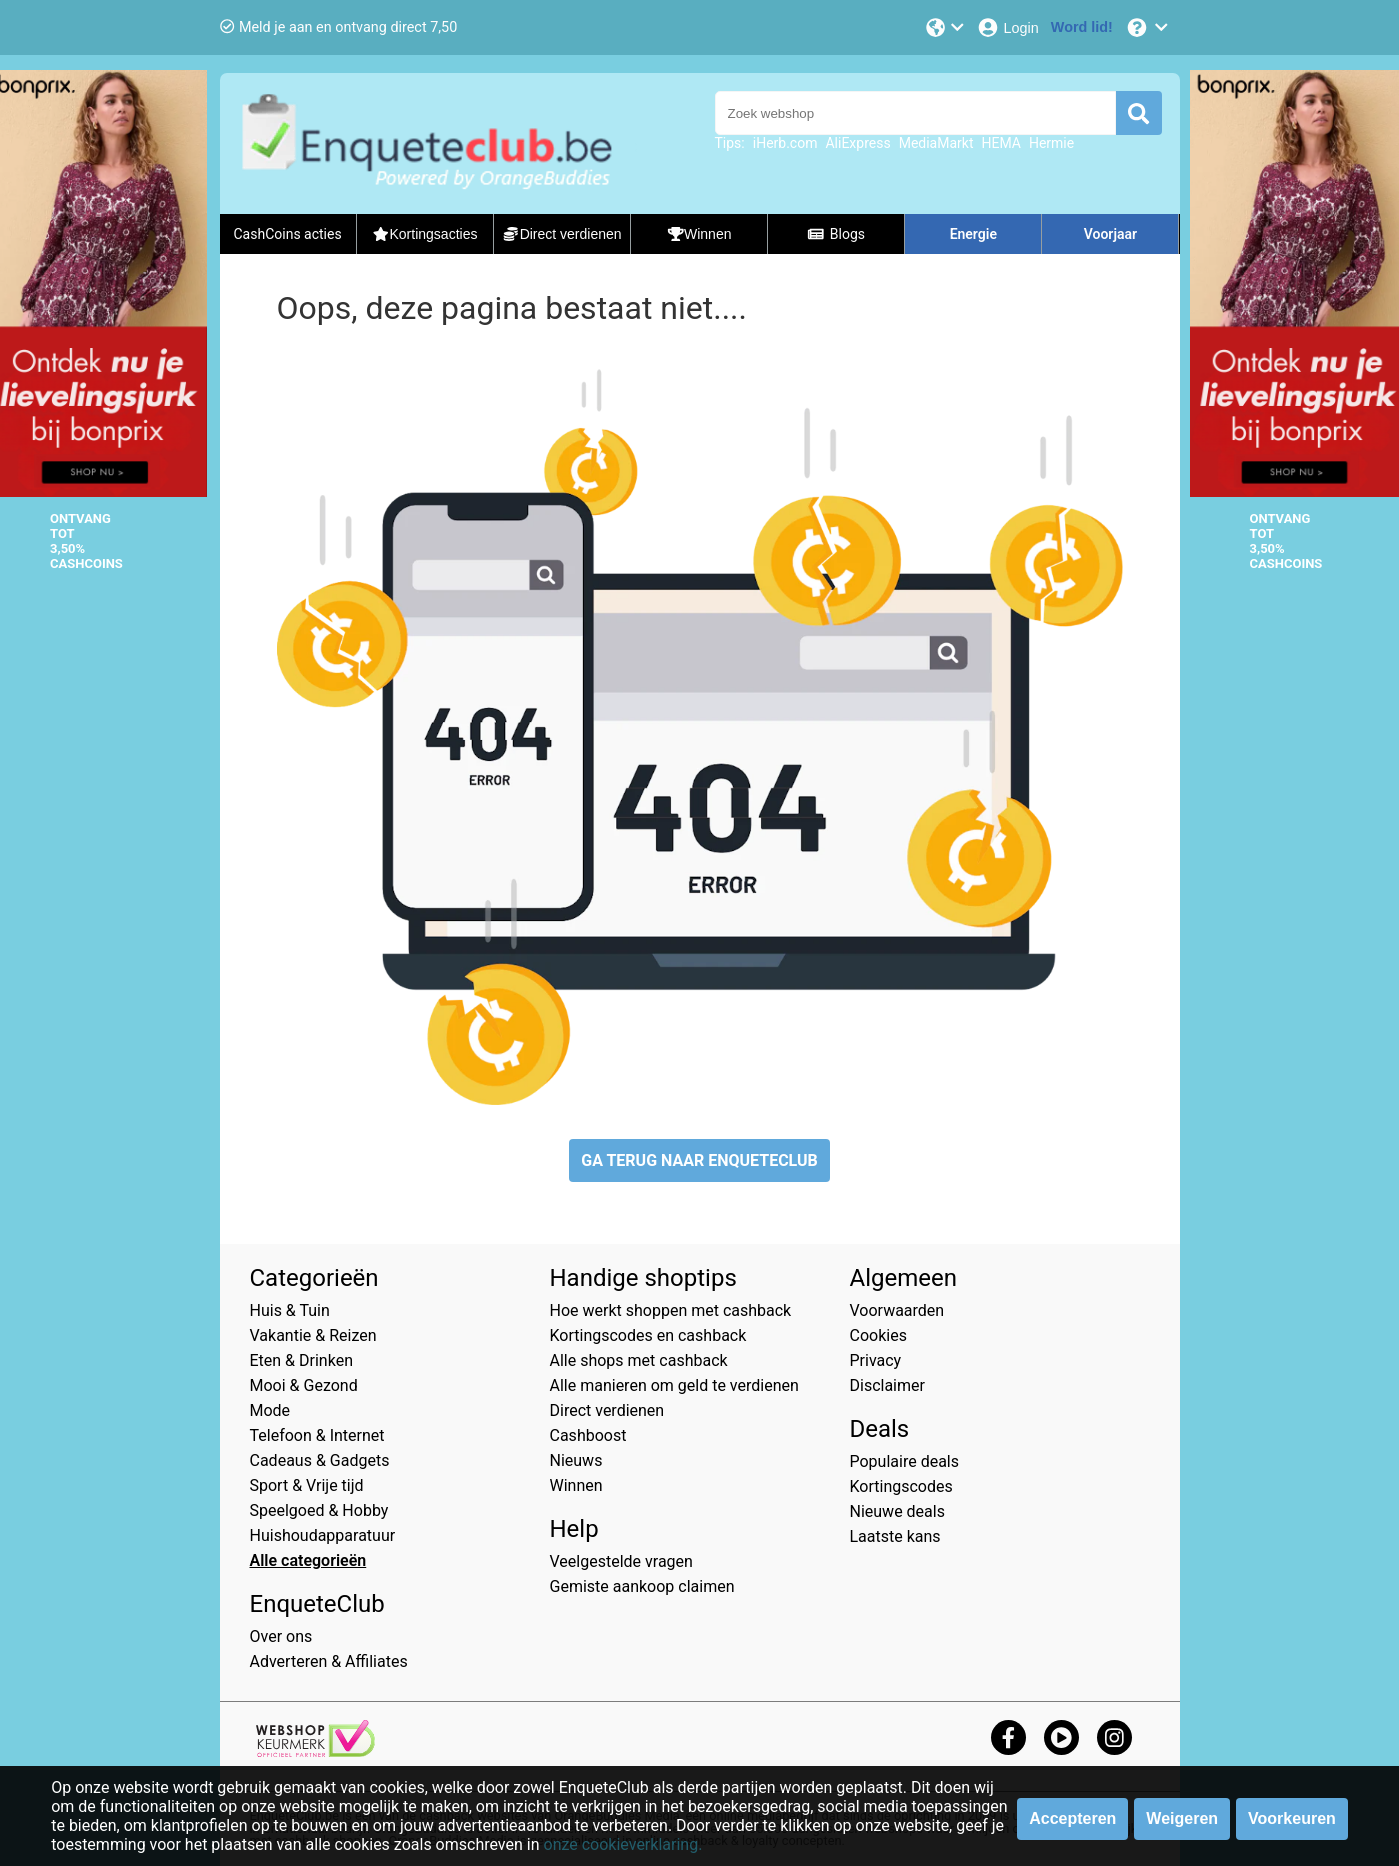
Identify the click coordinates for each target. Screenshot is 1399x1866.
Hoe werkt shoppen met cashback (671, 1310)
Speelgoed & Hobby (319, 1510)
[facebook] (1008, 1737)
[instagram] (1114, 1737)
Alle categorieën (308, 1560)
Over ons (281, 1636)
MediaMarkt (936, 143)
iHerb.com (785, 143)
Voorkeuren (1292, 1818)
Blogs (836, 234)
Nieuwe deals (897, 1511)
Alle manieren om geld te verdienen (674, 1385)
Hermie (1051, 143)
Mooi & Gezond (304, 1385)
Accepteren (1072, 1818)
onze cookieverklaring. (623, 1844)
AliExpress (857, 143)
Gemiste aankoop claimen (642, 1586)
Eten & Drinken (301, 1360)
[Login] (1007, 27)
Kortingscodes (901, 1486)
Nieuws (576, 1460)
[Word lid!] (1082, 27)
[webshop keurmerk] (315, 1751)
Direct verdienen (607, 1410)
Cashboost (588, 1435)
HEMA (1000, 143)
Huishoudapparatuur (323, 1535)
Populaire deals (905, 1461)
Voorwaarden (897, 1310)
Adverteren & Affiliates (329, 1661)
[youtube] (1061, 1737)
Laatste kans (895, 1536)
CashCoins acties (287, 234)
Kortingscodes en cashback (648, 1335)
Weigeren (1182, 1818)
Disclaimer (887, 1385)
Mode (270, 1410)
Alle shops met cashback (639, 1360)
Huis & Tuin (290, 1310)
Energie (973, 234)
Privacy (876, 1360)
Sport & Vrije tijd (307, 1485)
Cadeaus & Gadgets (320, 1460)
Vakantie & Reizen (313, 1335)
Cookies (878, 1335)
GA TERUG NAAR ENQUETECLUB (699, 1160)
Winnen (576, 1485)
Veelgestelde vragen (621, 1561)
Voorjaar (1110, 234)
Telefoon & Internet (317, 1435)
